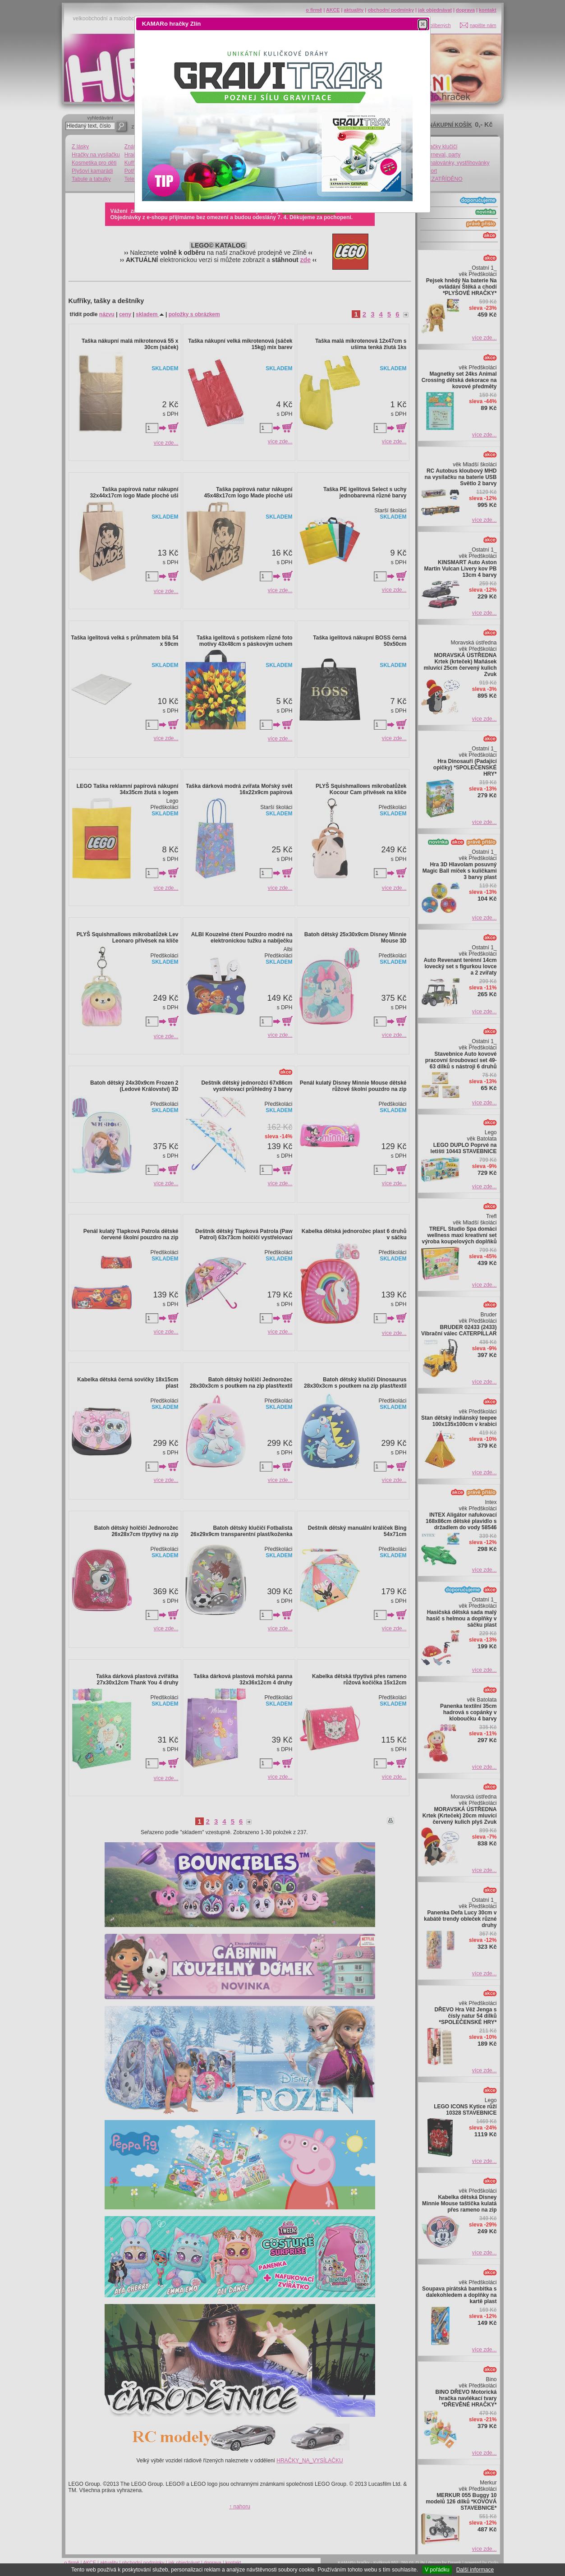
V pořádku (437, 2570)
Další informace (475, 2570)
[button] (422, 23)
